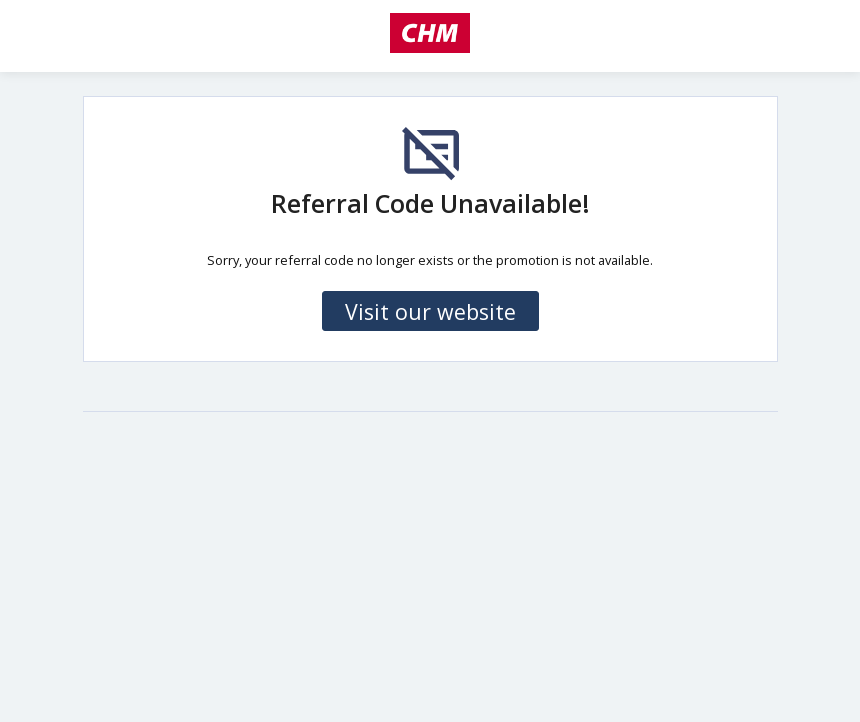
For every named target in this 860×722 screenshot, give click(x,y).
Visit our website (430, 311)
